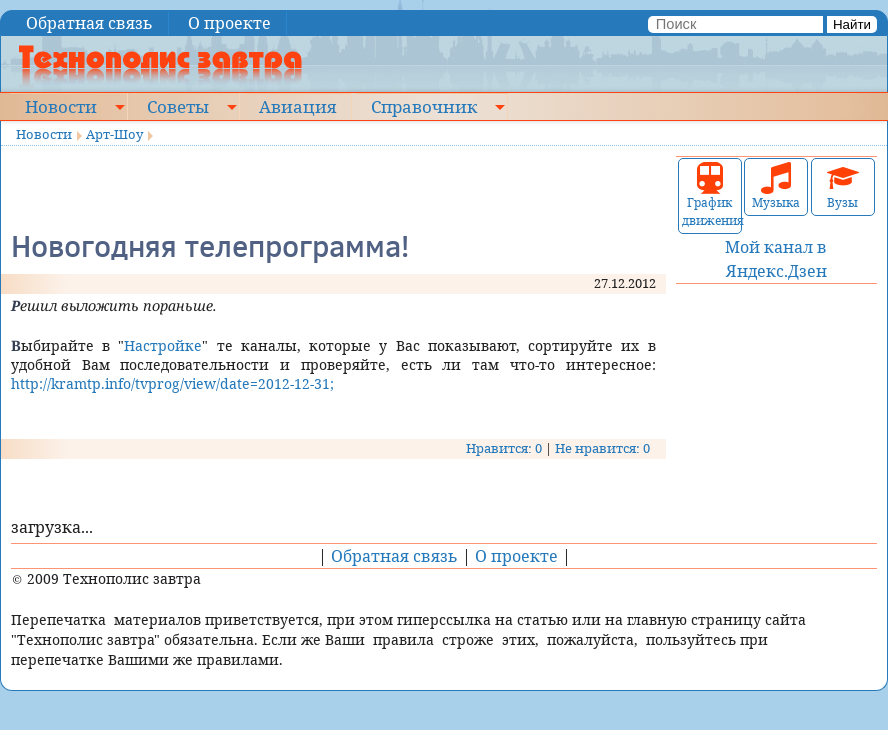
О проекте (229, 23)
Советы (178, 106)
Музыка (776, 186)
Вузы (843, 186)
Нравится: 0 (504, 448)
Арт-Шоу (114, 134)
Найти (852, 24)
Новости (61, 106)
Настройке (163, 345)
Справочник (424, 106)
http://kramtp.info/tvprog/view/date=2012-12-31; (172, 383)
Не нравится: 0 (602, 448)
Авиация (297, 106)
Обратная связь (89, 23)
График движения (710, 195)
